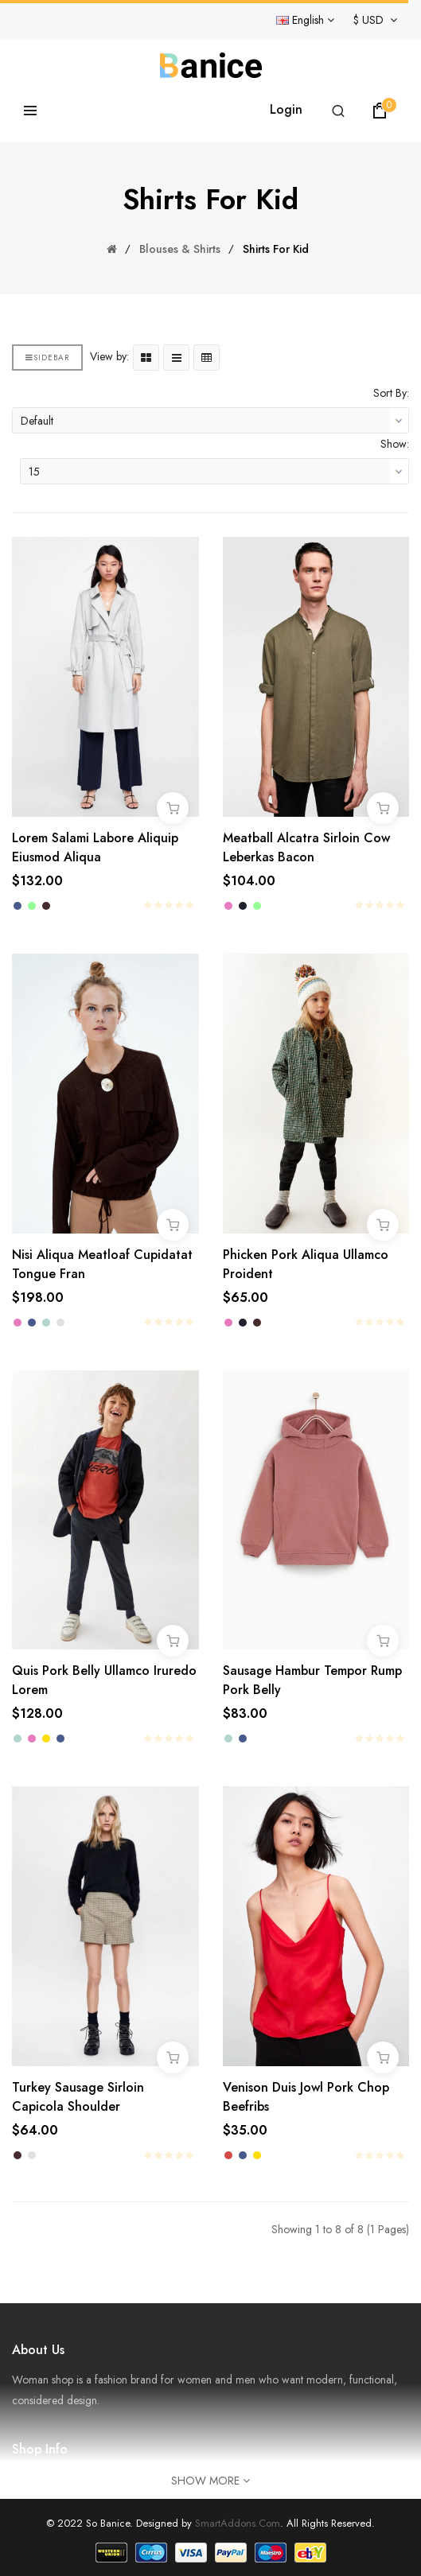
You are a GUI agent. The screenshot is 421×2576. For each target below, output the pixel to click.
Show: (394, 444)
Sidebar (47, 357)
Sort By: (391, 393)
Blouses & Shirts (179, 248)
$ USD (375, 20)
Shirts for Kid (276, 248)
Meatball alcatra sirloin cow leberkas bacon (306, 847)
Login (286, 109)
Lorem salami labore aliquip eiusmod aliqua (95, 847)
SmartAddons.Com (237, 2523)
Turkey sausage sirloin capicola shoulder (78, 2097)
